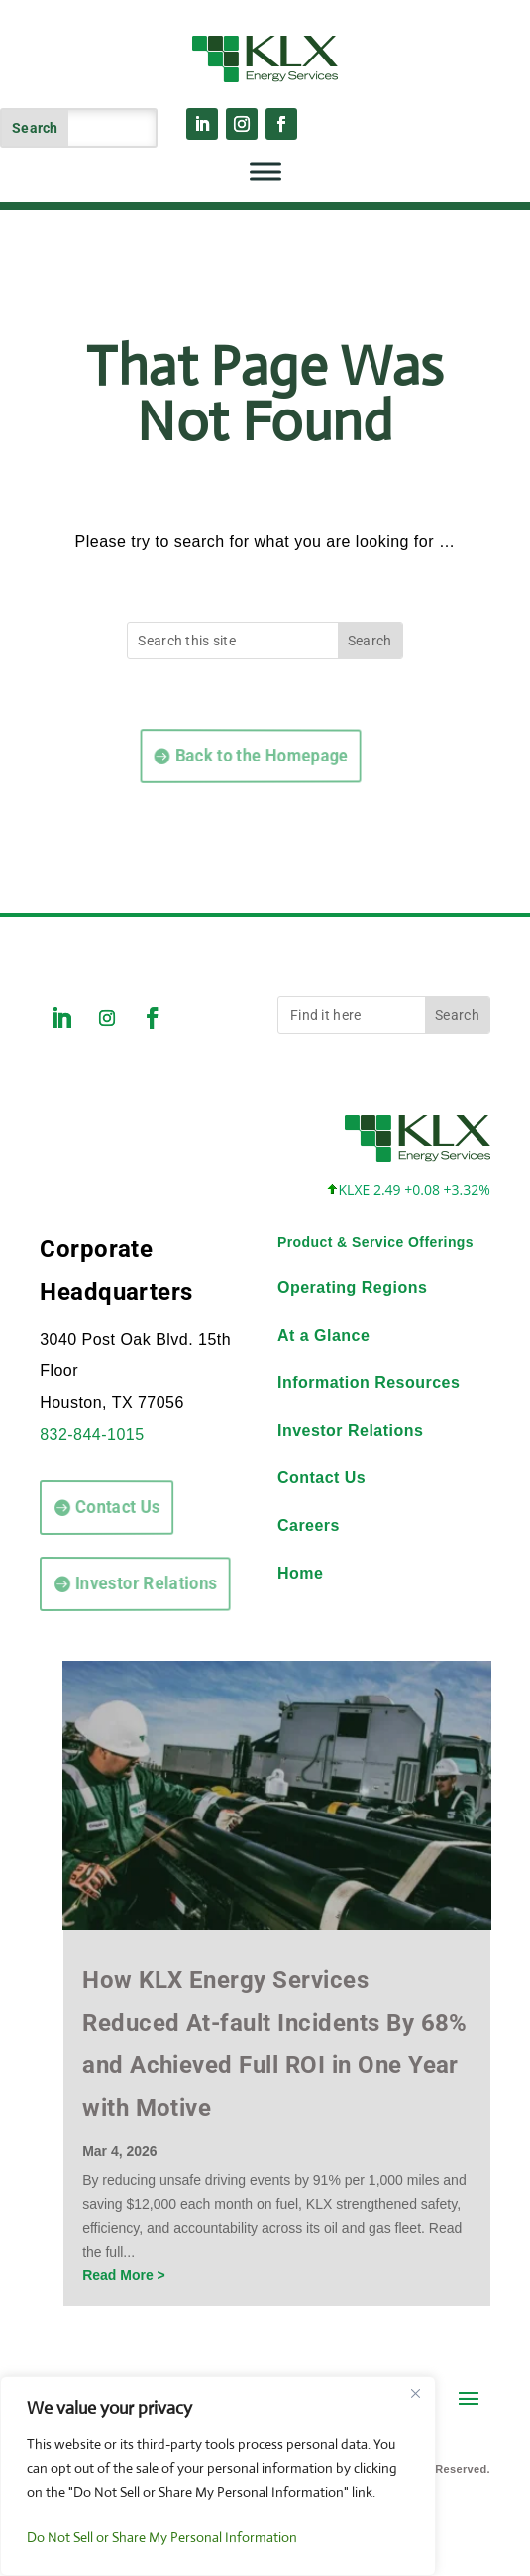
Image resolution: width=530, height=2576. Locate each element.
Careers (308, 1525)
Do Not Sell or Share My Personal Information (162, 2537)
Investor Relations (119, 1583)
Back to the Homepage (205, 754)
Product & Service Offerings (375, 1242)
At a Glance (323, 1335)
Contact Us (99, 1506)
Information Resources (368, 1382)
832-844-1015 (92, 1434)
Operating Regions (352, 1287)
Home (300, 1573)
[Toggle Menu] (265, 171)
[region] (218, 2476)
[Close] (415, 2392)
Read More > (123, 2275)
